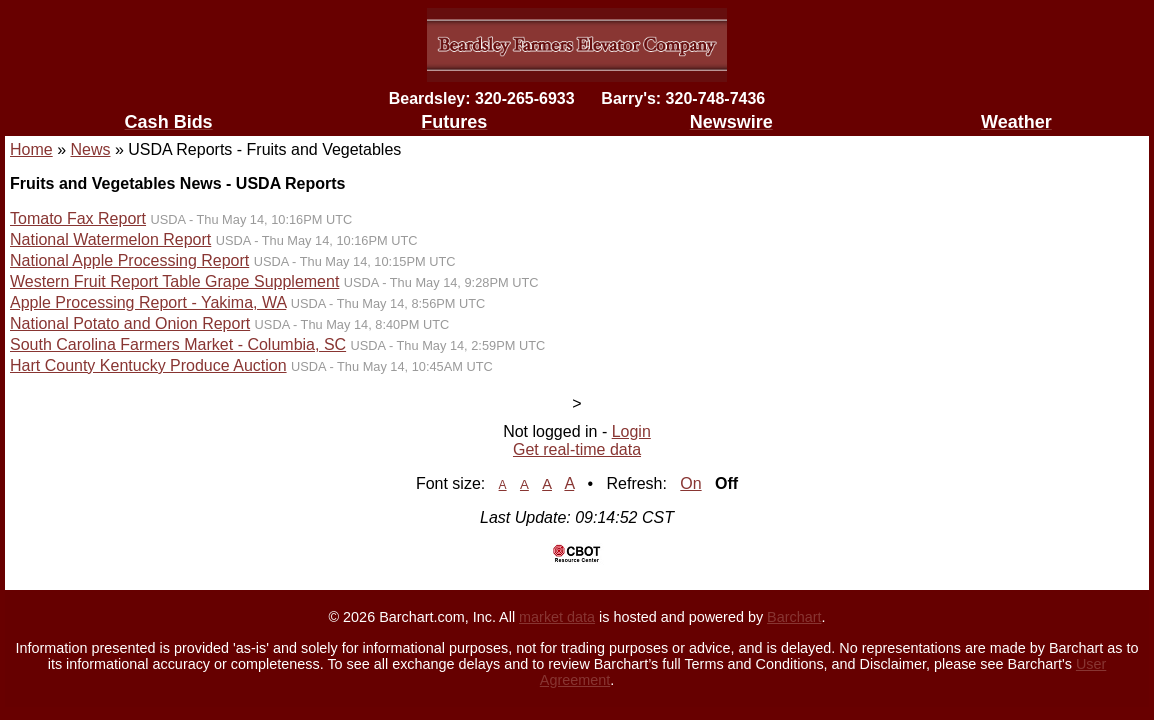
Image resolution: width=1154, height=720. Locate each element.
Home (31, 149)
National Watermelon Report (110, 239)
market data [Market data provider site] (557, 617)
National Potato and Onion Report (130, 323)
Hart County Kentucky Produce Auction (148, 365)
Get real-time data (577, 449)
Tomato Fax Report (78, 218)
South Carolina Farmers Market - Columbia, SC (178, 344)
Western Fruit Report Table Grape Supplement (174, 281)
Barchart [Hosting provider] (794, 617)
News (90, 149)
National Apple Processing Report (129, 260)
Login (631, 431)
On (690, 483)
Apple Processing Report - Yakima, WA (148, 302)
